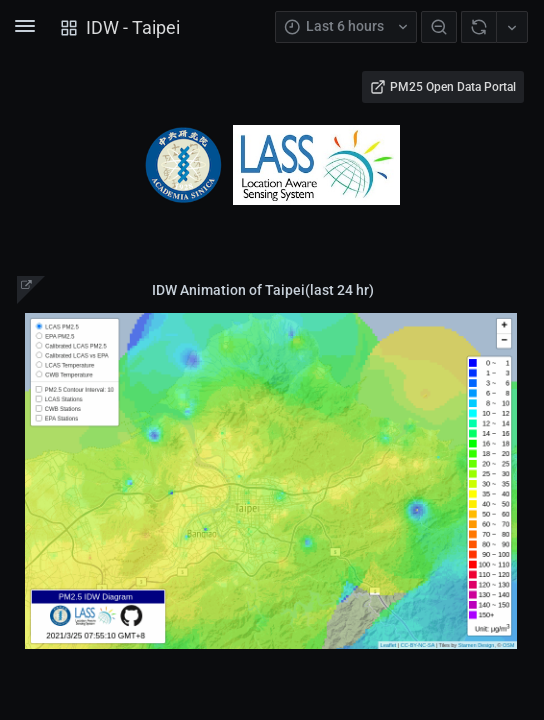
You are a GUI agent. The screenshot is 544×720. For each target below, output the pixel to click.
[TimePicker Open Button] (346, 27)
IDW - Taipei (133, 27)
